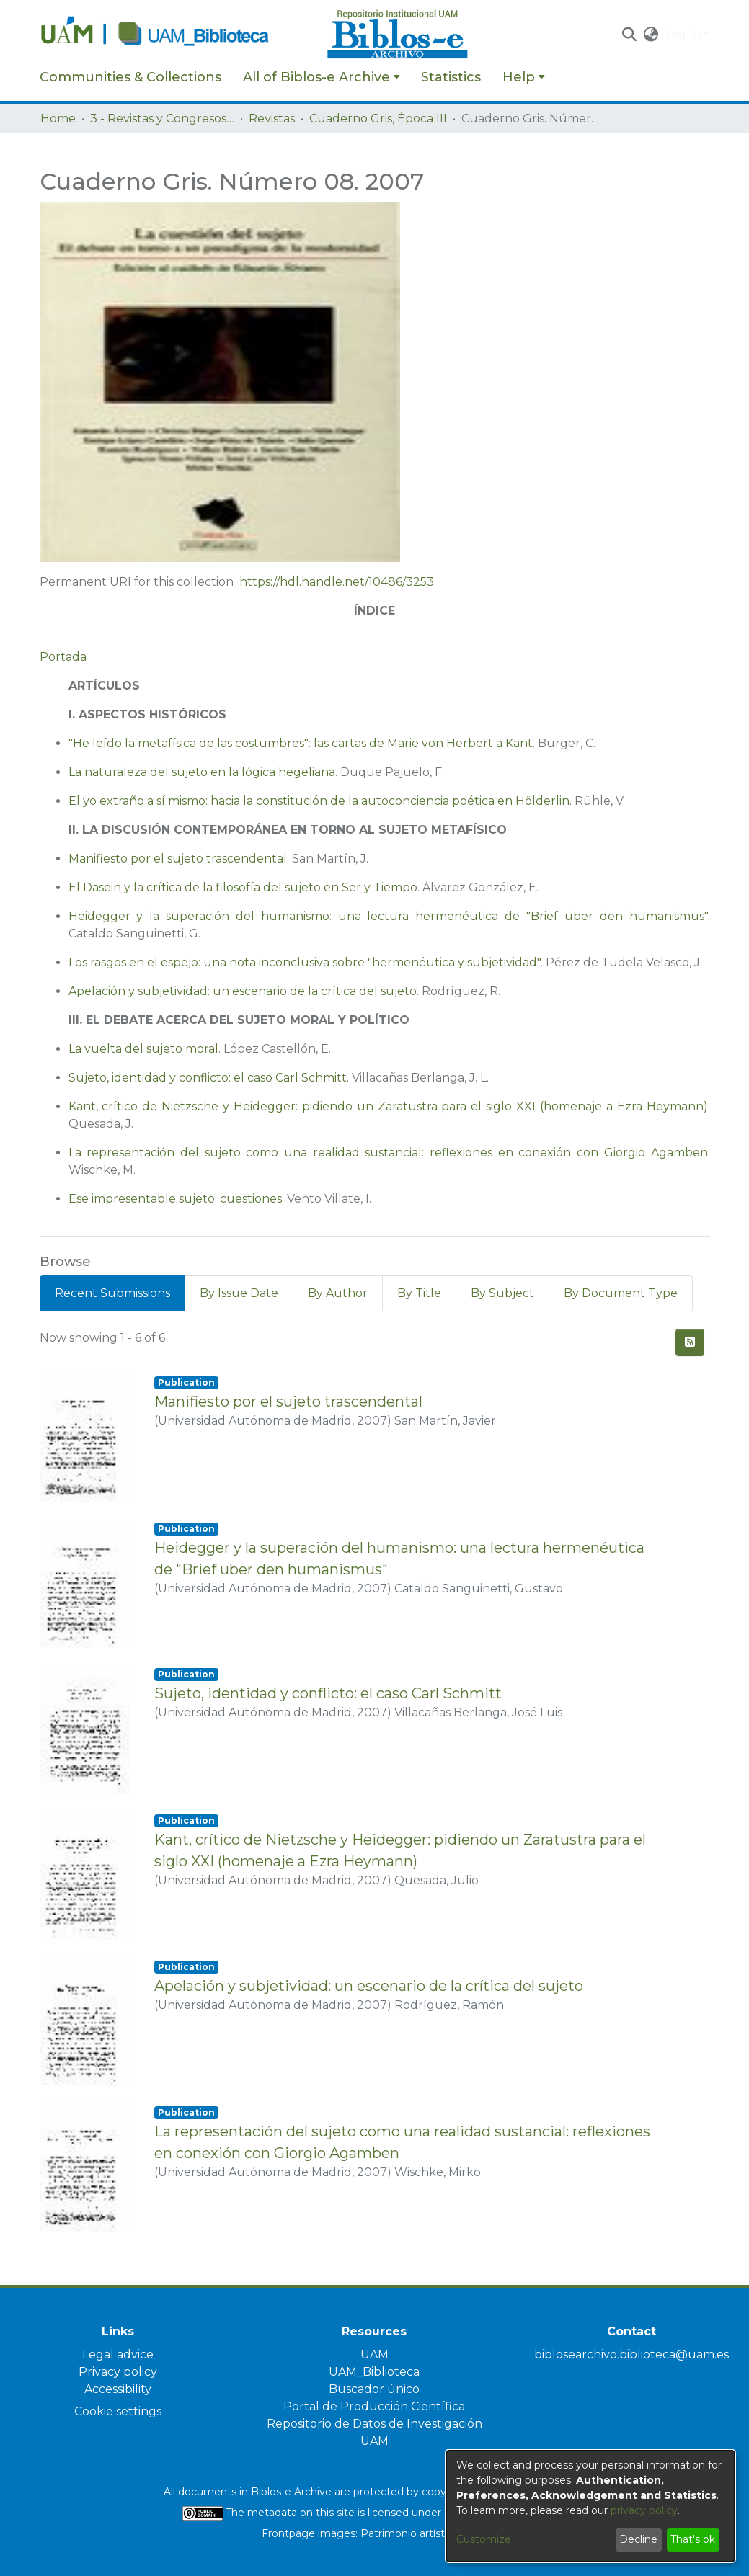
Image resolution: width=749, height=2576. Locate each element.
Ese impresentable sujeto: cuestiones (175, 1198)
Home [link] (58, 118)
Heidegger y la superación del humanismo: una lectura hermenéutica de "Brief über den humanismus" (388, 916)
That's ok (692, 2539)
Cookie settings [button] (117, 2411)
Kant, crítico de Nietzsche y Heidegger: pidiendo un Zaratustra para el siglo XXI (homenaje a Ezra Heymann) (388, 1106)
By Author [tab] (338, 1293)
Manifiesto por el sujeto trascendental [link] (288, 1401)
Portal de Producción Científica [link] (374, 2406)
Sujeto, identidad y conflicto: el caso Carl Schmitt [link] (328, 1693)
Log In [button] (684, 34)
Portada (63, 657)
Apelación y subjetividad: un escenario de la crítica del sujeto (242, 991)
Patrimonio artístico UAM (423, 2533)
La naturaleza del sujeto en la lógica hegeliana (201, 772)
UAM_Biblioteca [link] (374, 2372)
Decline (638, 2539)
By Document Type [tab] (621, 1293)
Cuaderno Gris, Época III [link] (378, 118)
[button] (630, 34)
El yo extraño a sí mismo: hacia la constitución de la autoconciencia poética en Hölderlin (318, 801)
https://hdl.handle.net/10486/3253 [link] (336, 582)
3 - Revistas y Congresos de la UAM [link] (162, 118)
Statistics (451, 77)
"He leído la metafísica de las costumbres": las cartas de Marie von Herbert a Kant (300, 743)
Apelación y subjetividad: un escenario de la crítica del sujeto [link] (368, 1986)
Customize (483, 2539)
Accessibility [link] (117, 2389)
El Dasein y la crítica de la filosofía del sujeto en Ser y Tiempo (242, 887)
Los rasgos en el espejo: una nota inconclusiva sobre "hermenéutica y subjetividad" (304, 962)
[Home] (176, 34)
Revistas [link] (272, 118)
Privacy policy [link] (118, 2372)
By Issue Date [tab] (239, 1293)
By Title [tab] (419, 1293)
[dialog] (590, 2506)
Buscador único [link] (374, 2389)
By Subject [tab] (502, 1293)
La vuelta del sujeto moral (143, 1049)
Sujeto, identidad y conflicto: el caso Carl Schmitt (207, 1077)
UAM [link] (374, 2354)
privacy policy (644, 2510)
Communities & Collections (130, 77)
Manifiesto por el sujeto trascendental (177, 858)
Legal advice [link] (118, 2354)
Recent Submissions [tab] (112, 1293)
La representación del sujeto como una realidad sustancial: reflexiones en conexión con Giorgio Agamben (388, 1152)
